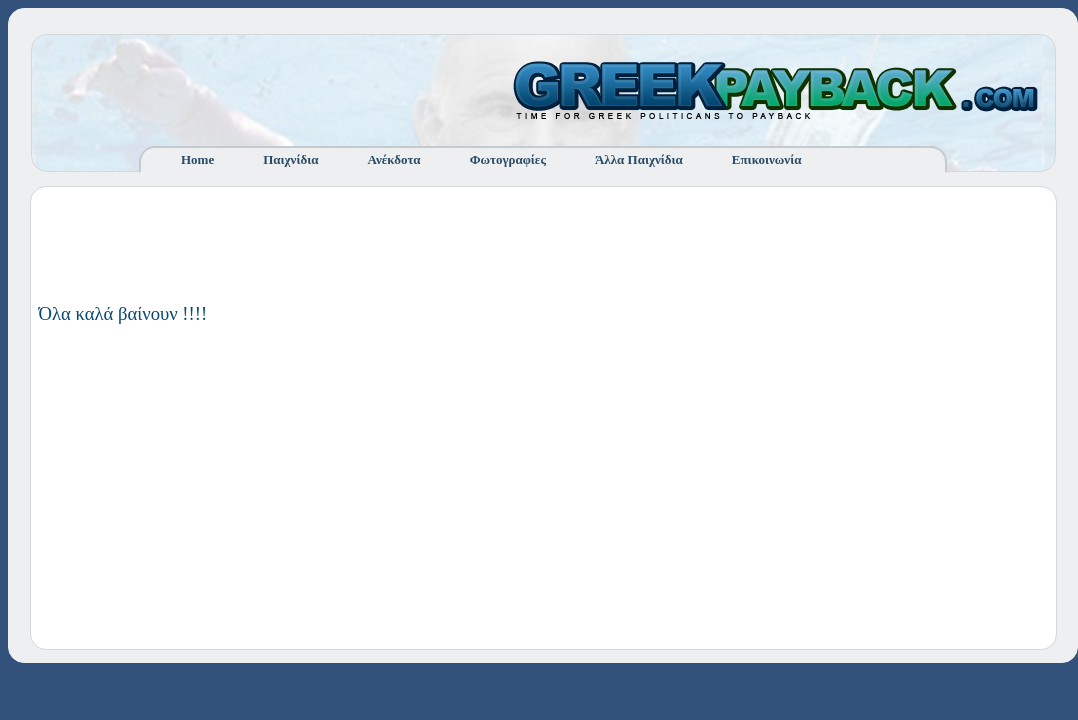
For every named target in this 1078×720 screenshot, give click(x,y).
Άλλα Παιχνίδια (639, 159)
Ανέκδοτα (394, 159)
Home (197, 159)
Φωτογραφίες (508, 159)
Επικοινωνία (767, 159)
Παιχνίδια (290, 159)
